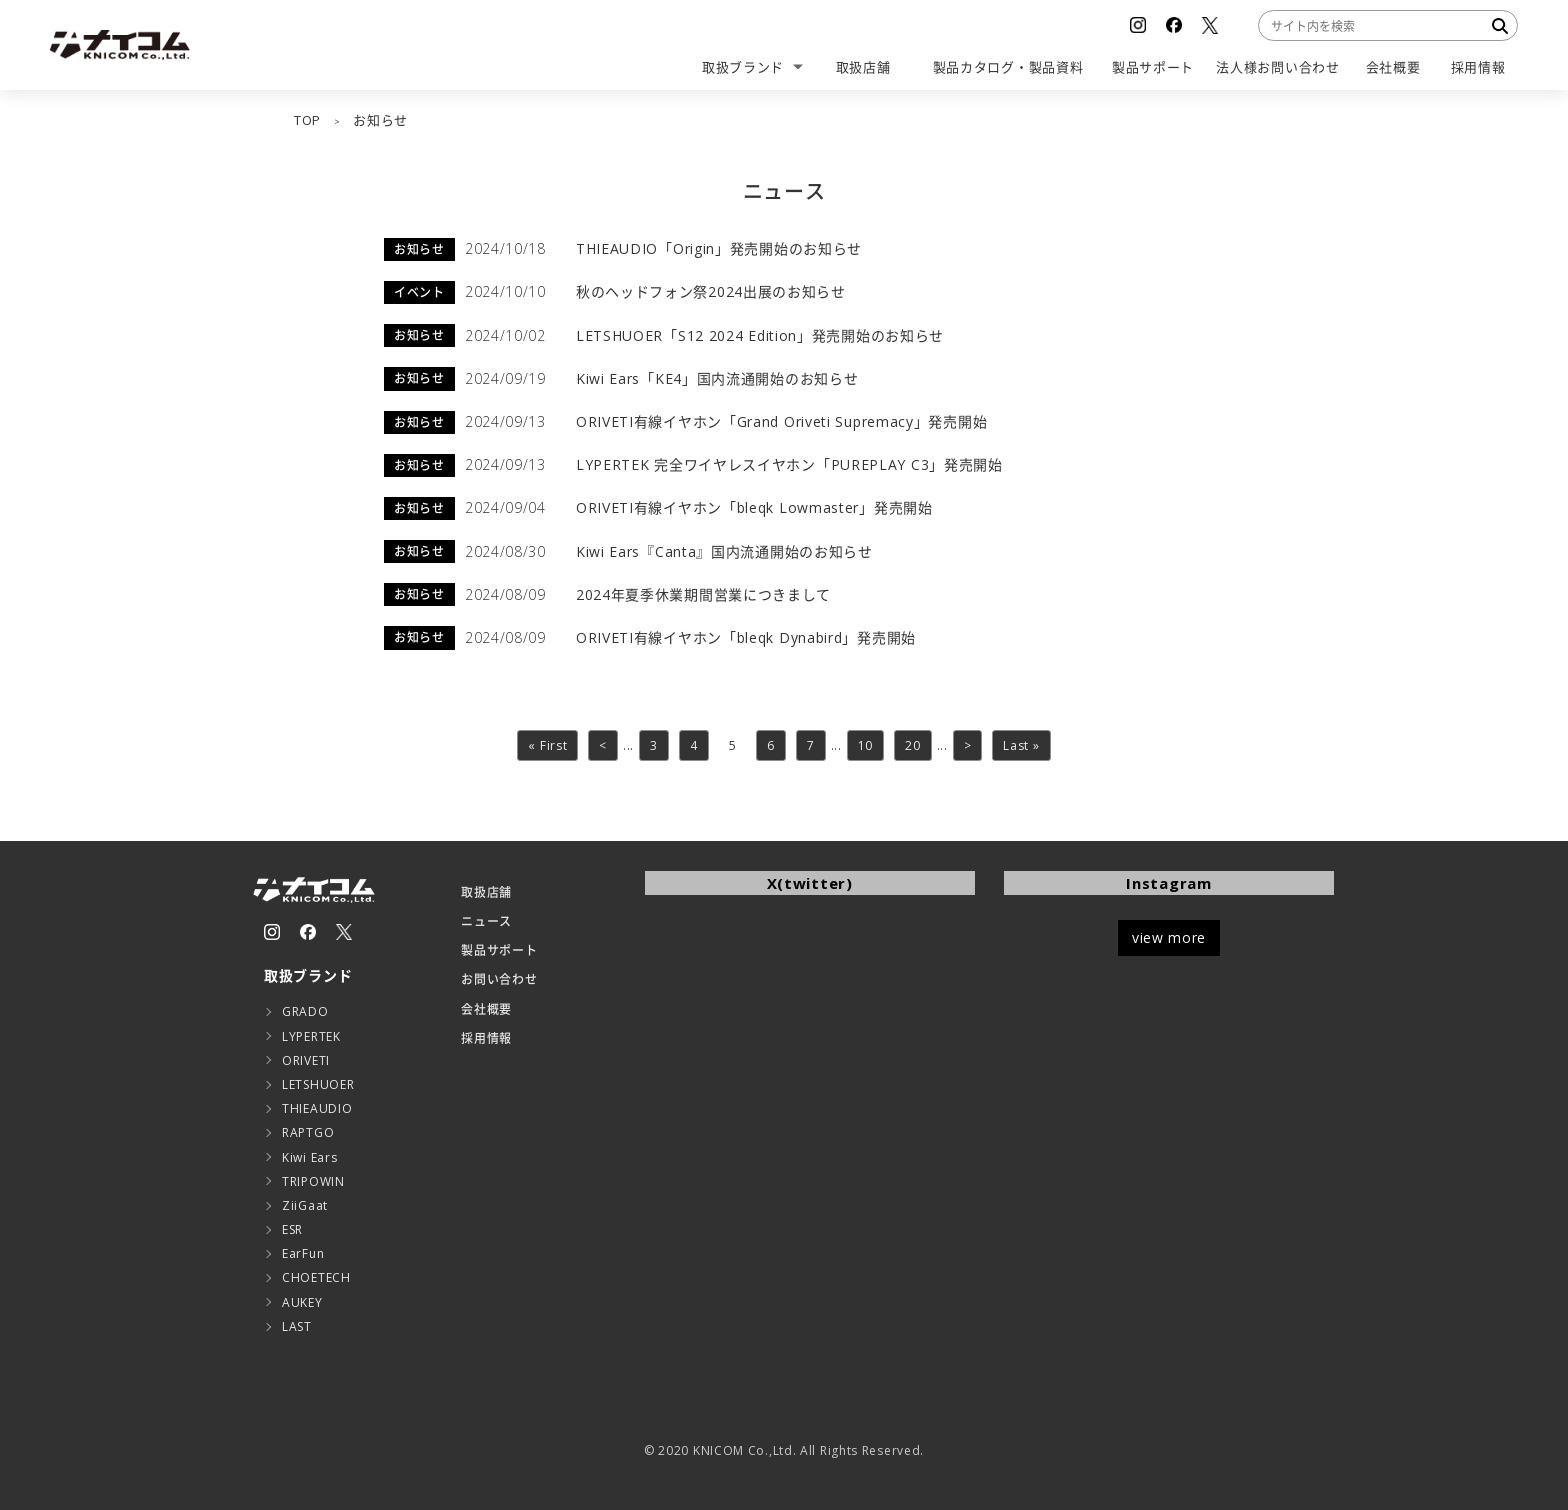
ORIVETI (306, 1060)
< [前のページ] (603, 745)
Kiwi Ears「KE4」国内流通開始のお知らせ (717, 378)
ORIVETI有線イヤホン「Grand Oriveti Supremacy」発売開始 (781, 421)
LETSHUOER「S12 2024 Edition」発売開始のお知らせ (760, 335)
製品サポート (499, 950)
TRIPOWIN (313, 1181)
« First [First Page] (547, 745)
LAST (297, 1326)
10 (865, 745)
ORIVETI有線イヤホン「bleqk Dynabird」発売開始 (746, 637)
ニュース (486, 921)
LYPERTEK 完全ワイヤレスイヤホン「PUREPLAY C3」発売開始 (789, 464)
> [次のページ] (968, 745)
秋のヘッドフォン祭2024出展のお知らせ (711, 291)
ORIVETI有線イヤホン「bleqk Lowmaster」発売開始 (754, 507)
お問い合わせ (499, 979)
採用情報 (486, 1038)
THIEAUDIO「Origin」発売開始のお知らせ (719, 248)
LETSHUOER (318, 1084)
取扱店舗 (486, 892)
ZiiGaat (305, 1205)
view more (1169, 937)
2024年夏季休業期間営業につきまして (703, 594)
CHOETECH (316, 1277)
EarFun (303, 1253)
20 (912, 745)
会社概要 (486, 1009)
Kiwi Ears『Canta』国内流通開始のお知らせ (724, 551)
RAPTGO (308, 1132)
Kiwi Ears (309, 1157)
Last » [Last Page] (1021, 745)
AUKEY (302, 1302)
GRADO (305, 1011)
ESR (292, 1229)
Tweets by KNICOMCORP (735, 920)
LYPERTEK (311, 1036)
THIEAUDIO (317, 1108)
